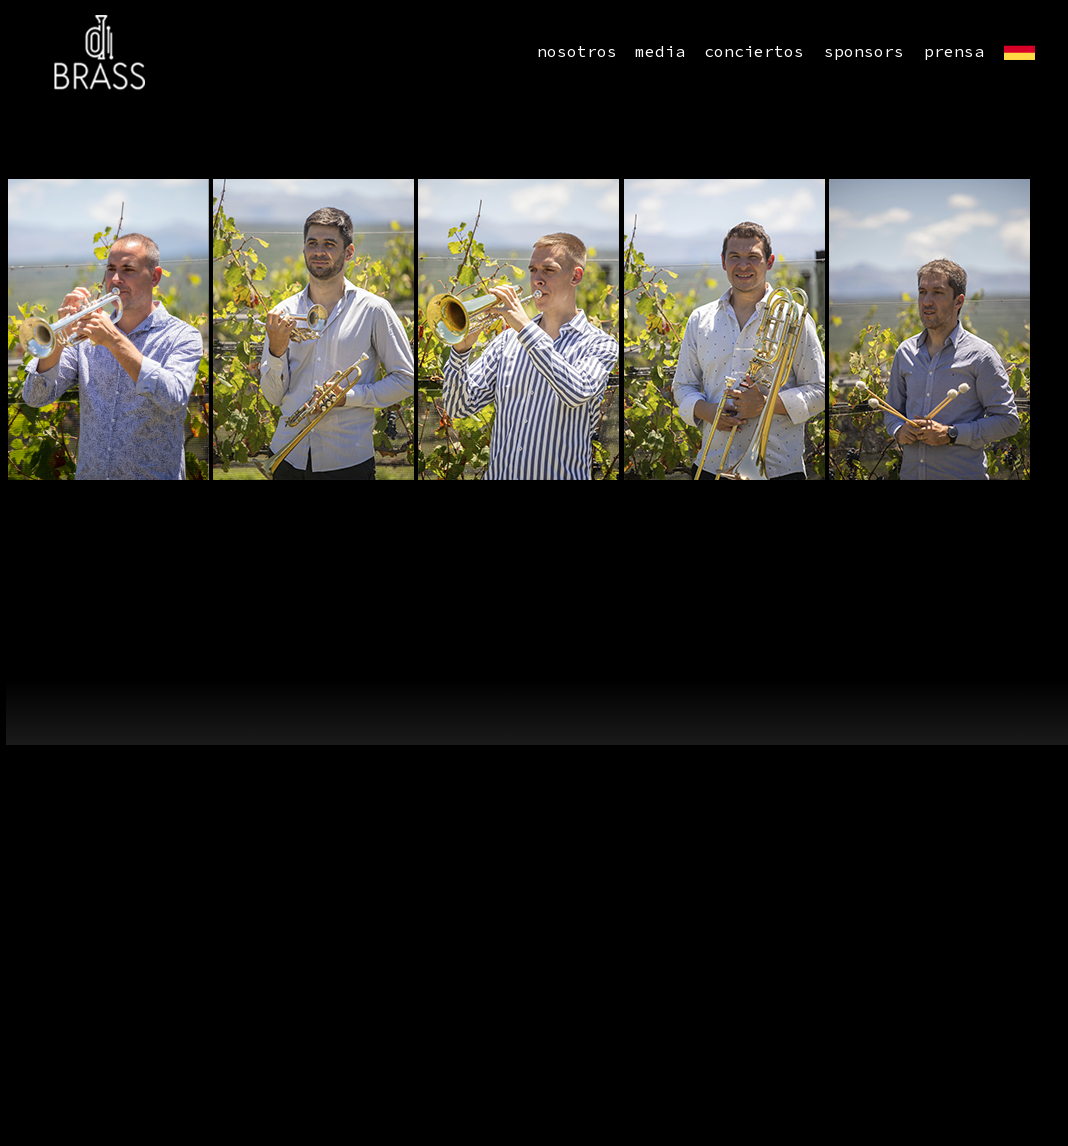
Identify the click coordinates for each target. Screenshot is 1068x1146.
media (660, 51)
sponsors (864, 51)
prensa (954, 51)
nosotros (577, 51)
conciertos (754, 51)
